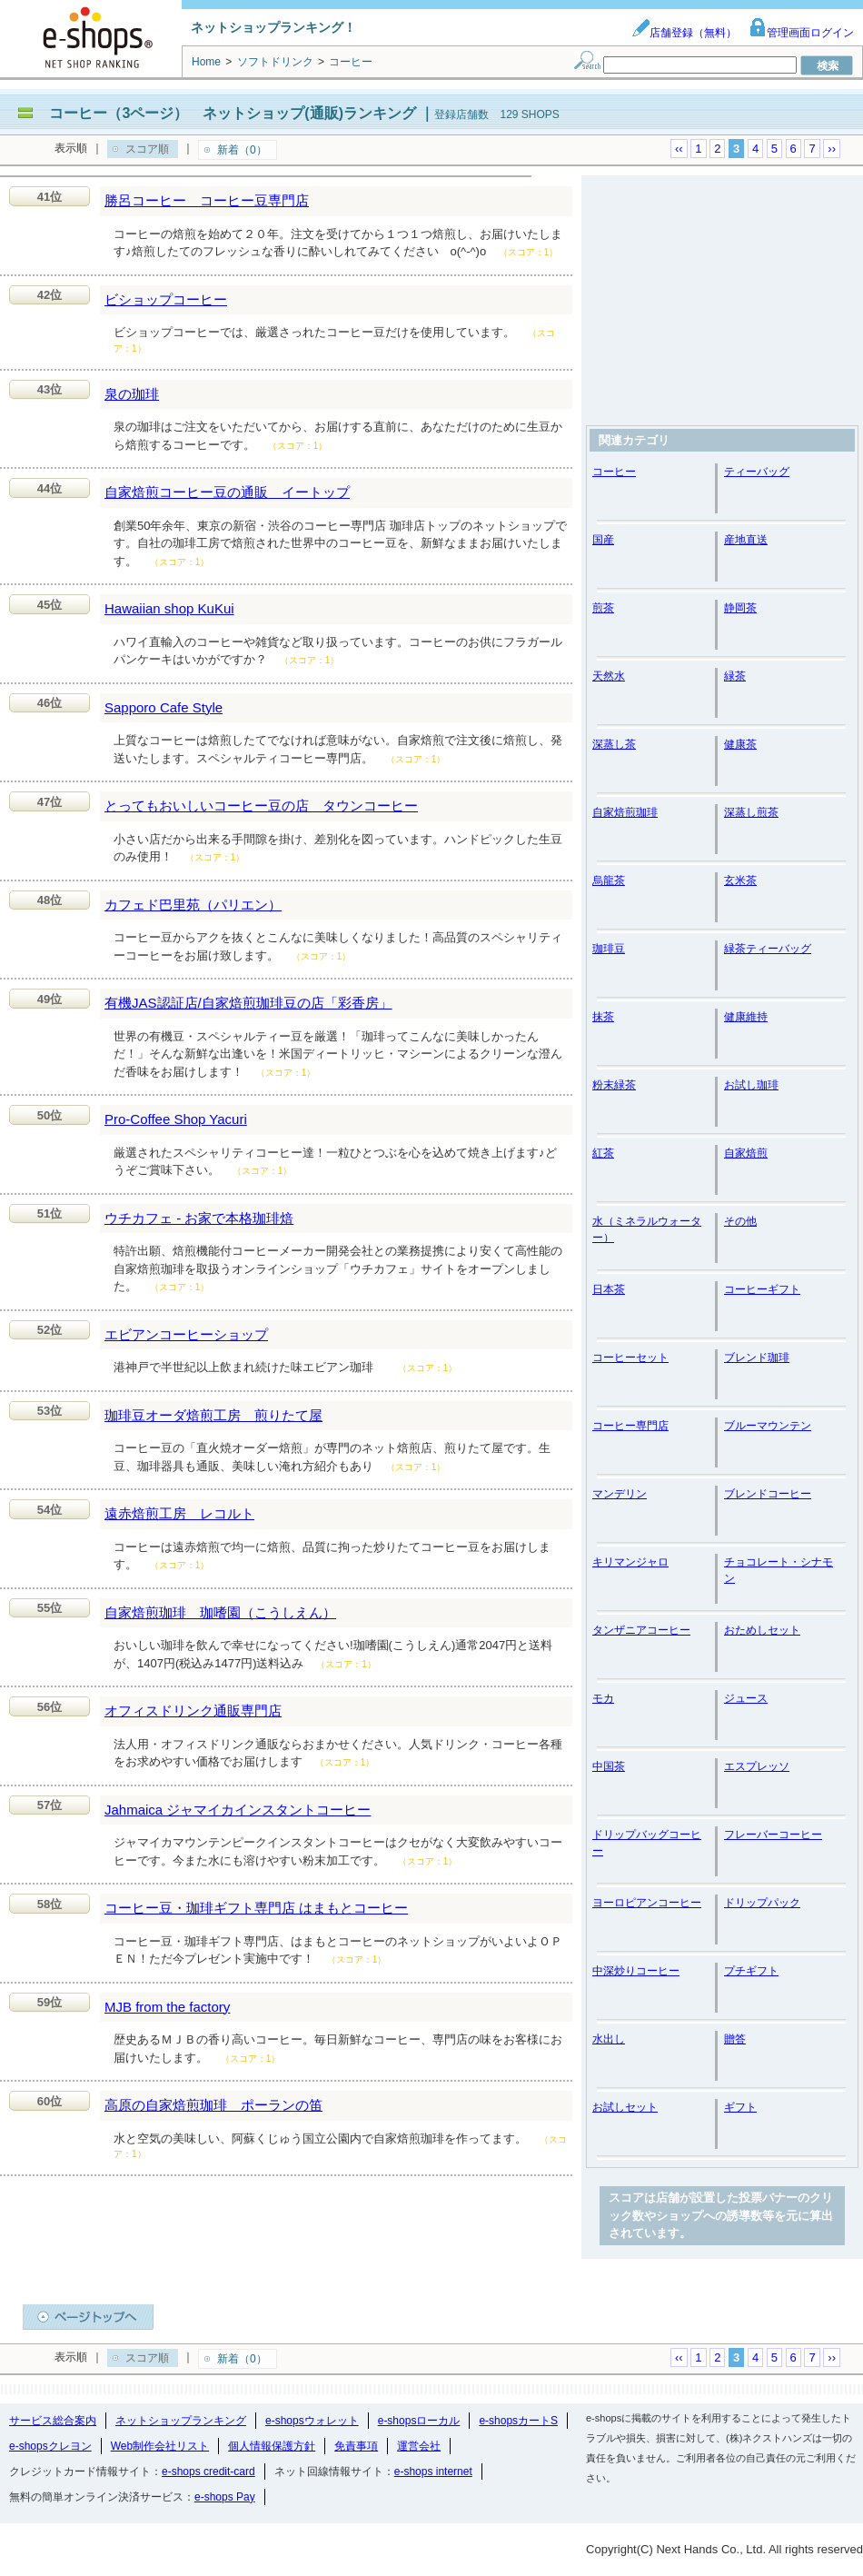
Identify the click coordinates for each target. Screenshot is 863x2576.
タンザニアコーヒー (641, 1630)
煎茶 (603, 608)
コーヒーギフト (762, 1289)
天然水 (608, 676)
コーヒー (614, 471)
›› (832, 148)
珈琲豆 (608, 948)
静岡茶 (740, 608)
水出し (608, 2039)
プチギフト (751, 1970)
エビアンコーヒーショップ (186, 1334)
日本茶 (608, 1289)
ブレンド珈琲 (756, 1357)
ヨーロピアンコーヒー (646, 1902)
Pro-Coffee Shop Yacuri (175, 1119)
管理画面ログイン (801, 32)
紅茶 (603, 1153)
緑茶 (735, 676)
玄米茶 (740, 880)
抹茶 (603, 1016)
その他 (740, 1221)
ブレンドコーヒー (767, 1493)
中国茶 (608, 1766)
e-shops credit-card (208, 2471)
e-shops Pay (224, 2497)
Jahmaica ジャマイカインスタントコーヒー (237, 1809)
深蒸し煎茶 (751, 812)
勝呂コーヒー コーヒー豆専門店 (206, 200)
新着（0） (242, 150)
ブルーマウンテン (767, 1425)
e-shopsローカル (419, 2420)
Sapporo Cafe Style (163, 707)
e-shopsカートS (518, 2420)
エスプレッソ (756, 1766)
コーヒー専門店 (630, 1425)
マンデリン (619, 1493)
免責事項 (356, 2446)
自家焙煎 (746, 1153)
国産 (603, 539)
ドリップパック (762, 1902)
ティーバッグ (756, 471)
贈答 (735, 2039)
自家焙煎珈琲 (625, 812)
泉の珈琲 (131, 394)
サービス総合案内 (52, 2420)
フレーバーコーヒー (773, 1834)
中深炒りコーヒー (635, 1970)
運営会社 (419, 2446)
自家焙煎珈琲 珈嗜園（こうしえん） (220, 1612)
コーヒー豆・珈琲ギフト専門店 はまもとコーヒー (256, 1907)
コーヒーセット (630, 1357)
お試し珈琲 (751, 1085)
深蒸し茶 (614, 744)
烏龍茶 (608, 880)
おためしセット (762, 1630)
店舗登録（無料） (684, 32)
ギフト (740, 2107)
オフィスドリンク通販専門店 (193, 1710)
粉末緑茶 (614, 1085)
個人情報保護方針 (271, 2446)
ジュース (746, 1698)
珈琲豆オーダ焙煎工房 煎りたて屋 (213, 1415)
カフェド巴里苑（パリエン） (193, 904)
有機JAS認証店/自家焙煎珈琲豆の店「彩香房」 (248, 1002)
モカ (603, 1698)
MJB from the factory (167, 2006)
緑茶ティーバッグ (767, 948)
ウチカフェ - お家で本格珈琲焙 (198, 1218)
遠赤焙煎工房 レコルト (179, 1513)
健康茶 (740, 744)
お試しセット (625, 2107)
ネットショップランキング (180, 2420)
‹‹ (679, 148)
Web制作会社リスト (160, 2446)
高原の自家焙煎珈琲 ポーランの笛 (213, 2105)
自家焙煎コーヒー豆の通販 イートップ (227, 492)
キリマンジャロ (630, 1562)
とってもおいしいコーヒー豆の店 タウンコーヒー (261, 805)
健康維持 (746, 1016)
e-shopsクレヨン (50, 2446)
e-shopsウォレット (312, 2420)
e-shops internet (433, 2471)
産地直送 (746, 539)
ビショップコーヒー (165, 299)
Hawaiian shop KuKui (169, 608)
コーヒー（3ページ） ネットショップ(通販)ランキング (232, 113)
